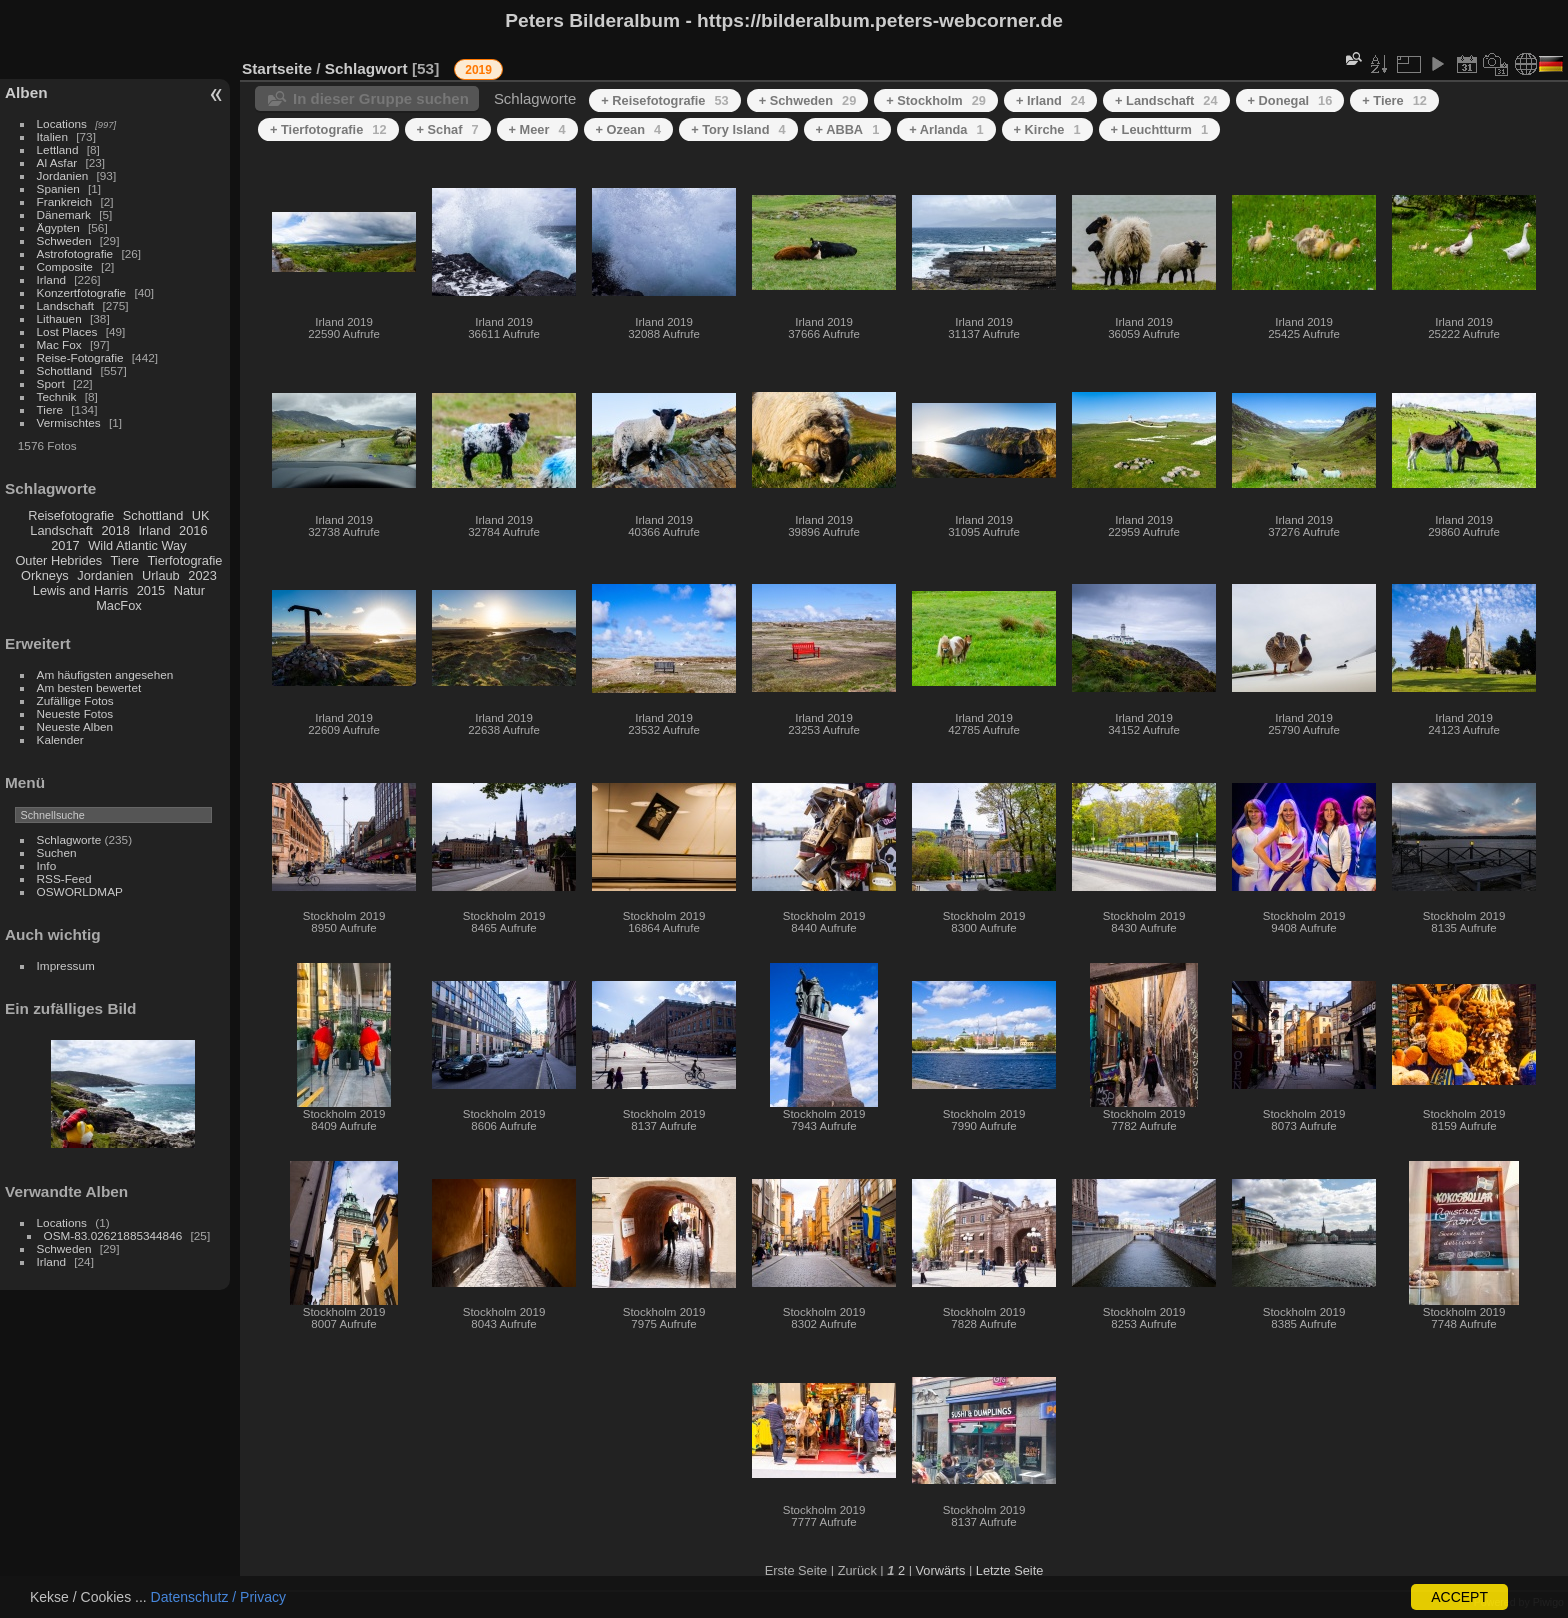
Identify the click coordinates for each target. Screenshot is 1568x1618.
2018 (115, 530)
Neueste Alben (75, 726)
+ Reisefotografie (664, 100)
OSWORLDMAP (80, 891)
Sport (51, 383)
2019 (478, 70)
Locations (62, 123)
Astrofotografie (75, 253)
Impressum (66, 965)
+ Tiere (1394, 100)
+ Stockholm (936, 100)
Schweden (64, 240)
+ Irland (1050, 100)
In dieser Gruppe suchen (381, 98)
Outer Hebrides (58, 560)
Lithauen (59, 318)
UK (201, 515)
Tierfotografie (185, 560)
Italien (52, 136)
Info (47, 865)
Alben (26, 92)
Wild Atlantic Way (137, 545)
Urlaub (161, 575)
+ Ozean (629, 129)
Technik (57, 396)
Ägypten (58, 227)
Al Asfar (57, 162)
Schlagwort (366, 68)
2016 (193, 530)
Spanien (58, 188)
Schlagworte (69, 839)
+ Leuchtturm (1160, 129)
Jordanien (63, 175)
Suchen (57, 852)
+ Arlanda (946, 129)
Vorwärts (941, 1570)
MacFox (119, 605)
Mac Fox (59, 344)
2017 (65, 545)
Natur (189, 590)
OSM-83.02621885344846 (113, 1235)
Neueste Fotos (75, 713)
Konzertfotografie (82, 292)
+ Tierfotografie (328, 129)
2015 (151, 590)
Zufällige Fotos (75, 700)
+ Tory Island (738, 129)
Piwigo (1548, 1602)
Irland (51, 279)
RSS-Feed (64, 878)
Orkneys (45, 575)
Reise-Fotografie (80, 357)
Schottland (65, 370)
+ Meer (537, 129)
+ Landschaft (1166, 100)
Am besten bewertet (89, 687)
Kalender (60, 739)
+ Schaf (448, 129)
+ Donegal (1290, 100)
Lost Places (67, 331)
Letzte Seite (1010, 1570)
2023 (202, 575)
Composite (65, 266)
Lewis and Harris (80, 590)
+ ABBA (848, 129)
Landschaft (66, 305)
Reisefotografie (71, 515)
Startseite (277, 68)
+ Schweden (808, 100)
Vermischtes (69, 422)
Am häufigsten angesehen (105, 674)
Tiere (50, 409)
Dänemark (64, 214)
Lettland (58, 149)
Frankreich (65, 201)
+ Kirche (1047, 129)
